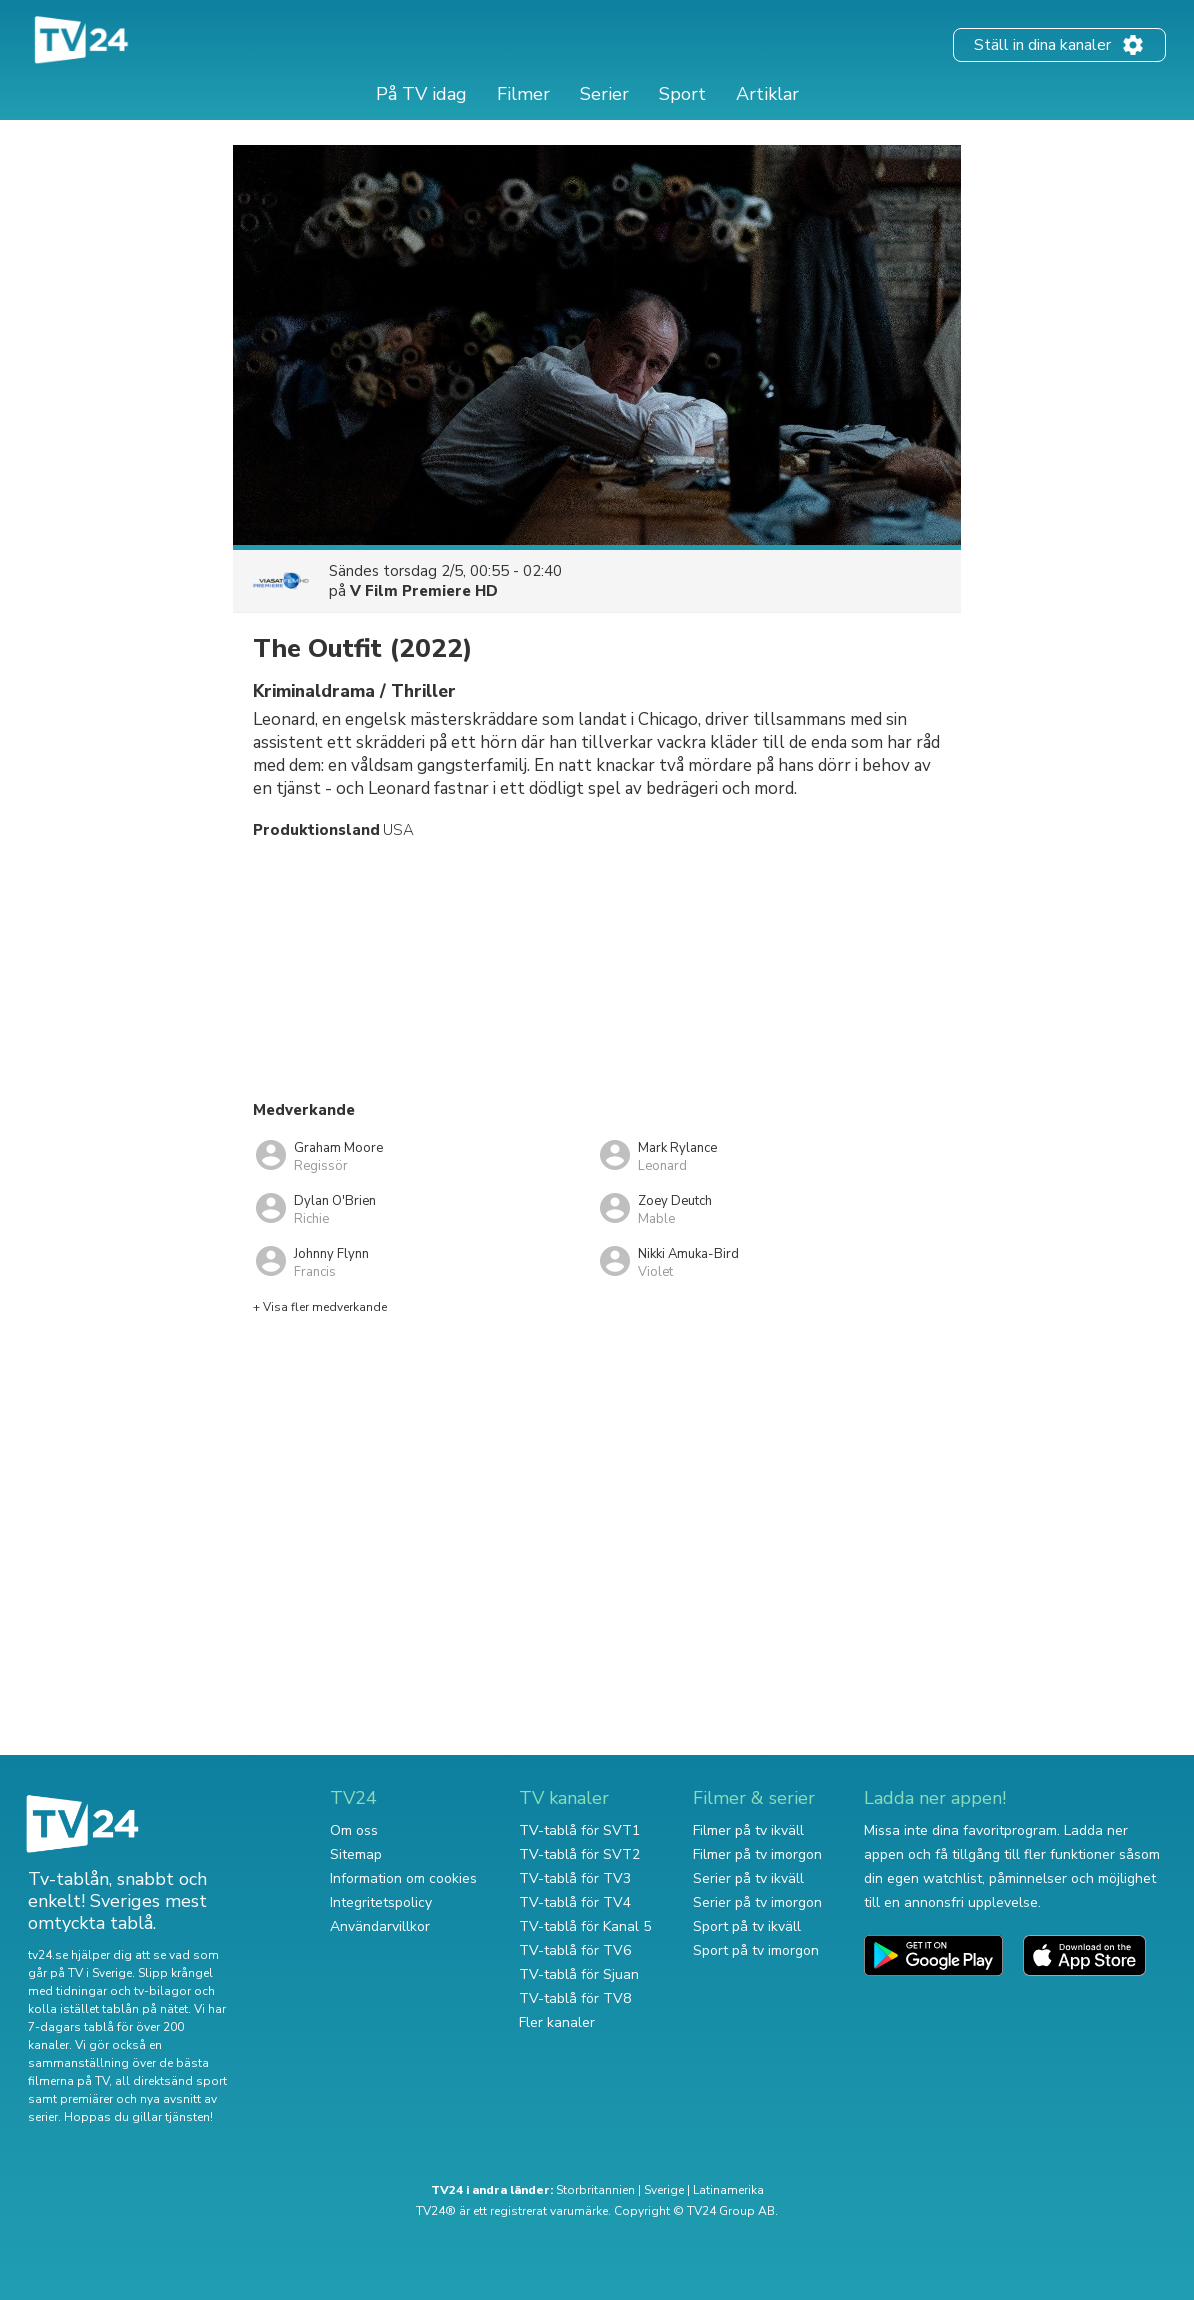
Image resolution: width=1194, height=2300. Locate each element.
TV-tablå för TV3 (575, 1878)
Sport (682, 94)
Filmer (523, 94)
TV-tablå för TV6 (575, 1950)
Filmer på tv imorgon (757, 1854)
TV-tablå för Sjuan (579, 1974)
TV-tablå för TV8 (575, 1998)
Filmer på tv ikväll (748, 1830)
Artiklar (767, 94)
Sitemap (356, 1854)
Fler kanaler (557, 2022)
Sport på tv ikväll (747, 1926)
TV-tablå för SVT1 (579, 1830)
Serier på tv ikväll (748, 1878)
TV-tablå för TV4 (575, 1902)
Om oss (354, 1830)
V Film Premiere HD (424, 591)
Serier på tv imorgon (757, 1902)
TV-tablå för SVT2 (579, 1854)
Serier (604, 94)
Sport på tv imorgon (756, 1950)
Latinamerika (728, 2190)
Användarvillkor (380, 1926)
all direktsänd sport (171, 2081)
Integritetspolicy (381, 1902)
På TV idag (421, 94)
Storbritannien (595, 2190)
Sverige (664, 2190)
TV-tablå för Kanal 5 (585, 1926)
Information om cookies (403, 1878)
